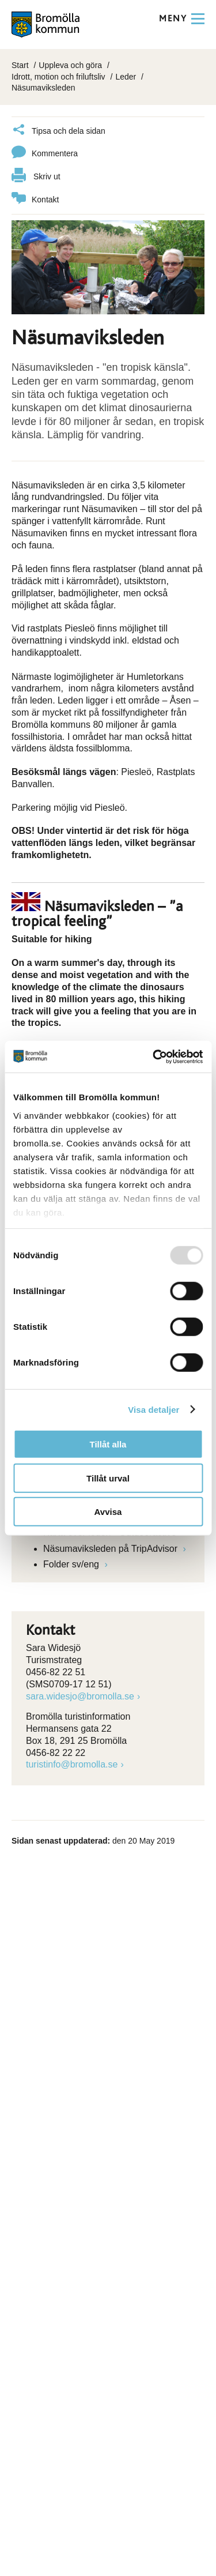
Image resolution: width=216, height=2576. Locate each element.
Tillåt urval (108, 1478)
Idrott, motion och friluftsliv (58, 76)
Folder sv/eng (72, 1564)
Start (20, 65)
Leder (125, 76)
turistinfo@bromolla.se (72, 1764)
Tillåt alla (108, 1444)
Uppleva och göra (70, 65)
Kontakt (35, 199)
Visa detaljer (153, 1409)
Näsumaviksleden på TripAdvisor (111, 1549)
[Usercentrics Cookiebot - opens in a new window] (154, 1056)
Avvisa (108, 1512)
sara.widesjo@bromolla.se (80, 1696)
